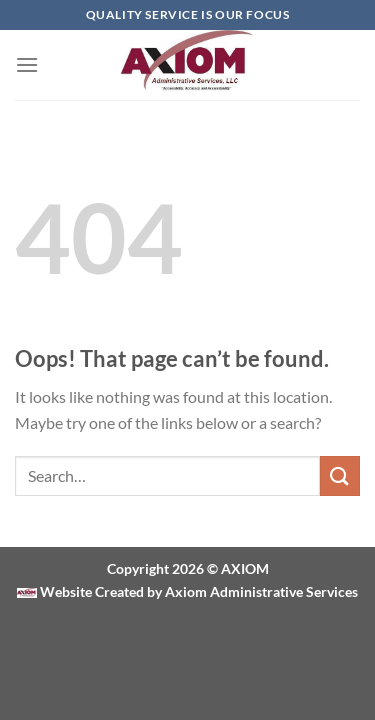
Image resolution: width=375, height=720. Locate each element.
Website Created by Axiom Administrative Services (197, 591)
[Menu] (27, 64)
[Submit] (340, 475)
